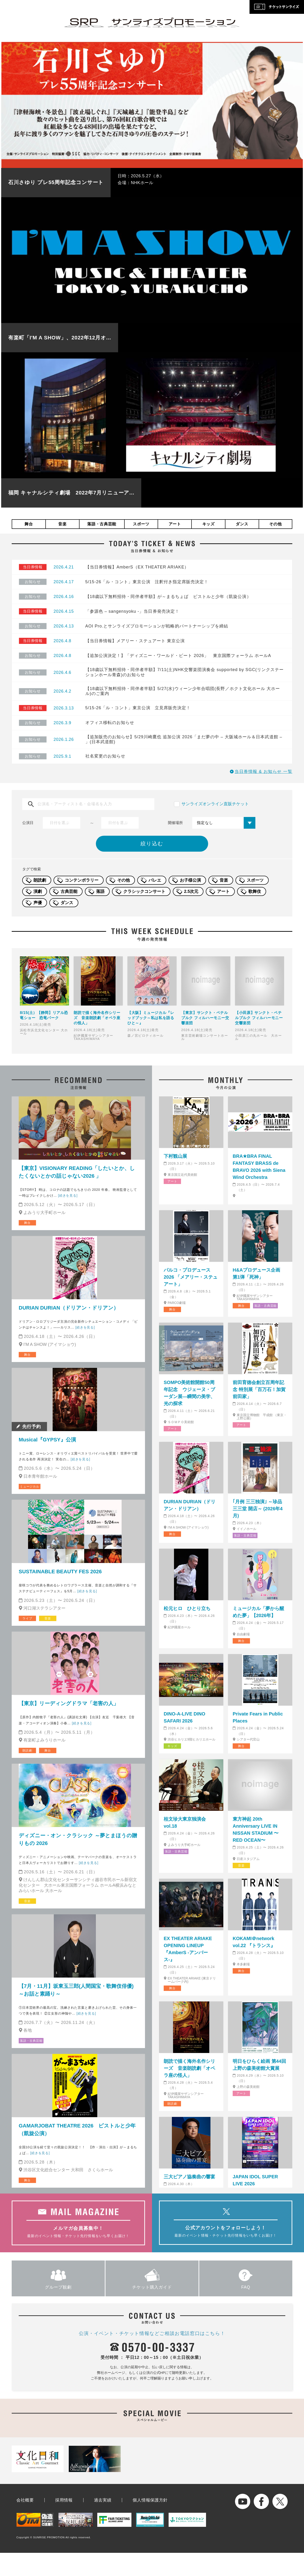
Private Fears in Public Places (258, 1717)
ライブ (27, 1618)
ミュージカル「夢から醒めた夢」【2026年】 (258, 1612)
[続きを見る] (68, 1195)
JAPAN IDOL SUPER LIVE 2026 (255, 2180)
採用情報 (64, 2500)
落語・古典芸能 (101, 524)
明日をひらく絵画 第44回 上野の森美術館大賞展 (259, 2065)
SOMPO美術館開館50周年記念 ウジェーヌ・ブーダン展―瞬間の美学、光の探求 (189, 1393)
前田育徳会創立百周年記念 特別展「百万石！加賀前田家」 (259, 1389)
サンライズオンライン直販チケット (215, 804)
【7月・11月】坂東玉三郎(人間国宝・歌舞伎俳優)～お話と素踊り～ (76, 1990)
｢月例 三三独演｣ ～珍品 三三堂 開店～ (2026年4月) (257, 1508)
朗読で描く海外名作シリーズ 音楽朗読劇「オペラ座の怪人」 (189, 2068)
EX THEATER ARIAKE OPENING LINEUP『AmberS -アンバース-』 (188, 1949)
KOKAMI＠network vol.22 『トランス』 (254, 1942)
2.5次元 (191, 891)
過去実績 (103, 2500)
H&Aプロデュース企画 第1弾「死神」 (259, 1273)
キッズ (208, 524)
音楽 (62, 524)
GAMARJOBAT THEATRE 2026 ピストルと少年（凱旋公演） (77, 2129)
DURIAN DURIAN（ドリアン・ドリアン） (69, 1308)
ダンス (242, 524)
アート (175, 524)
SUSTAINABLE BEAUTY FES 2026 (60, 1571)
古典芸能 (69, 891)
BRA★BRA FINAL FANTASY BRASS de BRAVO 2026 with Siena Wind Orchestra (259, 1167)
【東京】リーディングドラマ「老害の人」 (69, 1703)
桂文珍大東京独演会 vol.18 (185, 1822)
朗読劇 (39, 880)
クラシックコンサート (144, 891)
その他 (275, 524)
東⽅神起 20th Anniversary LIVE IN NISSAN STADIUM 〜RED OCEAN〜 (256, 1829)
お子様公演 (190, 880)
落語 (100, 891)
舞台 (29, 524)
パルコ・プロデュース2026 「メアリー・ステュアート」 (190, 1277)
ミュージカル (29, 1486)
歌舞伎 (254, 891)
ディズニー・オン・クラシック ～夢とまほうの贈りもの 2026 (78, 1839)
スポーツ (141, 524)
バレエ (154, 880)
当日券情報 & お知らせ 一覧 (263, 771)
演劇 (37, 891)
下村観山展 (175, 1156)
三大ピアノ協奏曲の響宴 (189, 2176)
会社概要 (25, 2500)
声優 (37, 902)
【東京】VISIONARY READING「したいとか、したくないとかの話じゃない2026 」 (77, 1172)
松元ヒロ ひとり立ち (187, 1608)
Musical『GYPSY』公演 (47, 1440)
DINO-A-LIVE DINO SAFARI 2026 (184, 1717)
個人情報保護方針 (150, 2500)
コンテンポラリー (81, 880)
